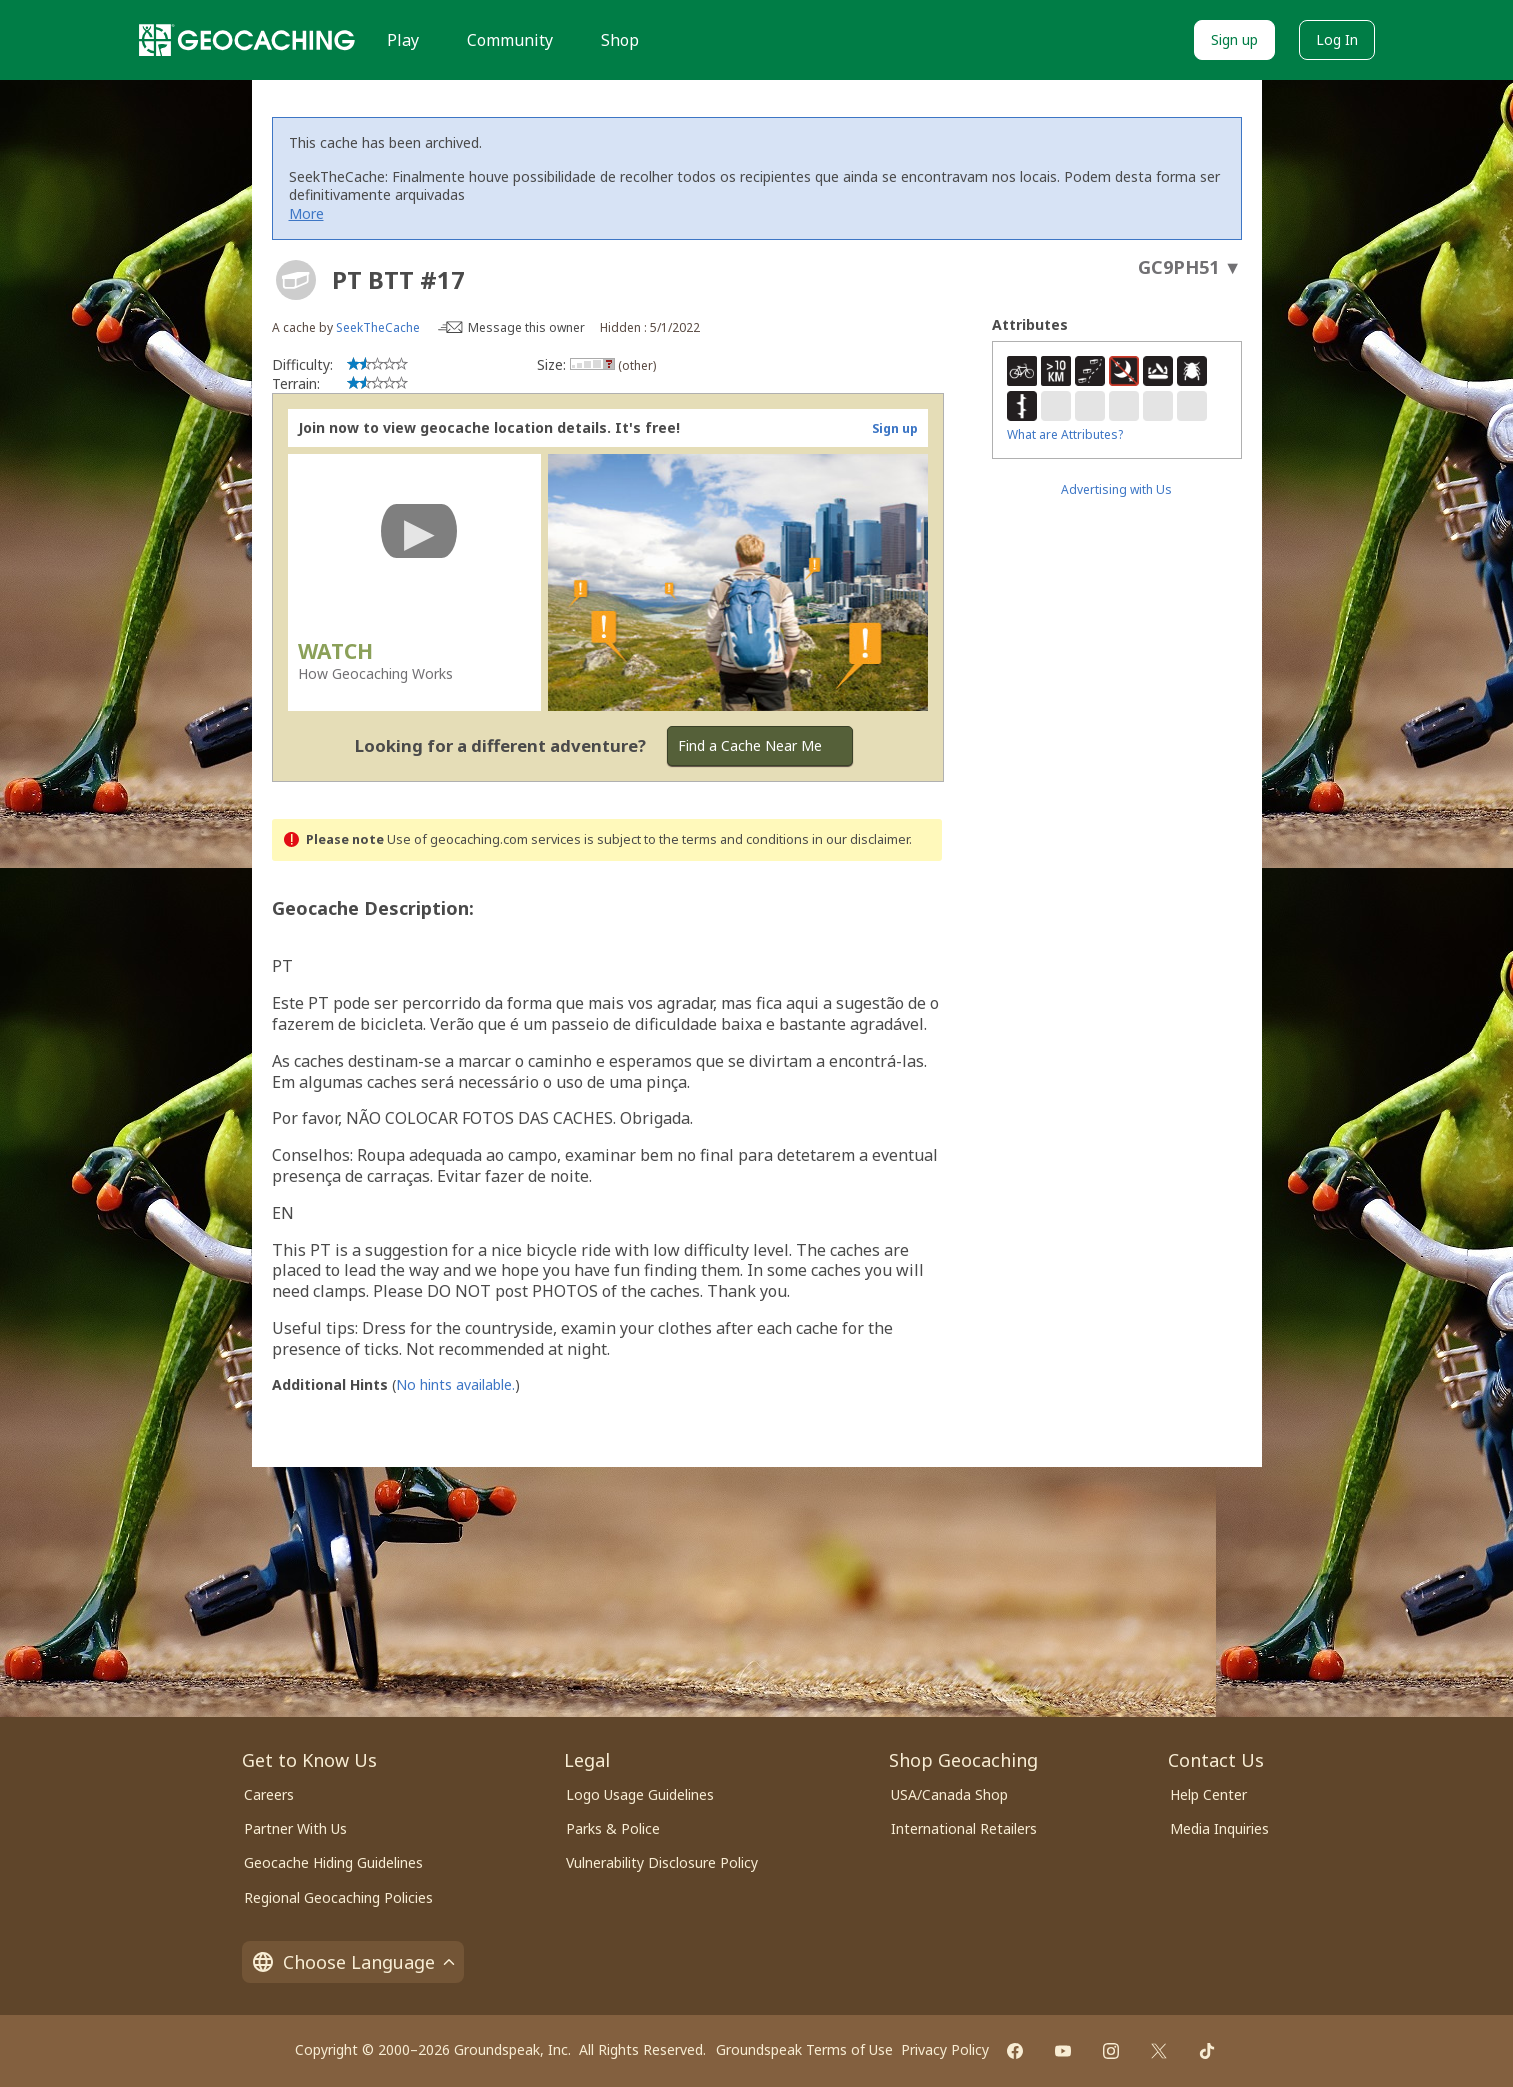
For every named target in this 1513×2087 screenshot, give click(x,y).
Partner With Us (295, 1828)
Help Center (1208, 1794)
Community (510, 40)
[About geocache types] (296, 280)
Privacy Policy (945, 2049)
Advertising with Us (1116, 489)
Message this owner (526, 327)
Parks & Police (613, 1828)
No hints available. (455, 1384)
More (306, 213)
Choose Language (353, 1962)
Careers (269, 1794)
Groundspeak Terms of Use (804, 2049)
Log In (1337, 39)
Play (403, 40)
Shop (620, 40)
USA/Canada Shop (949, 1794)
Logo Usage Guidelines (640, 1794)
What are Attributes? (1065, 434)
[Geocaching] (247, 40)
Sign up (1234, 39)
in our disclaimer (860, 839)
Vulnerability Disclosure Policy (662, 1862)
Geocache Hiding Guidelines (333, 1862)
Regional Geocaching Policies (338, 1897)
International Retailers (964, 1828)
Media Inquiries (1219, 1828)
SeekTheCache (378, 327)
